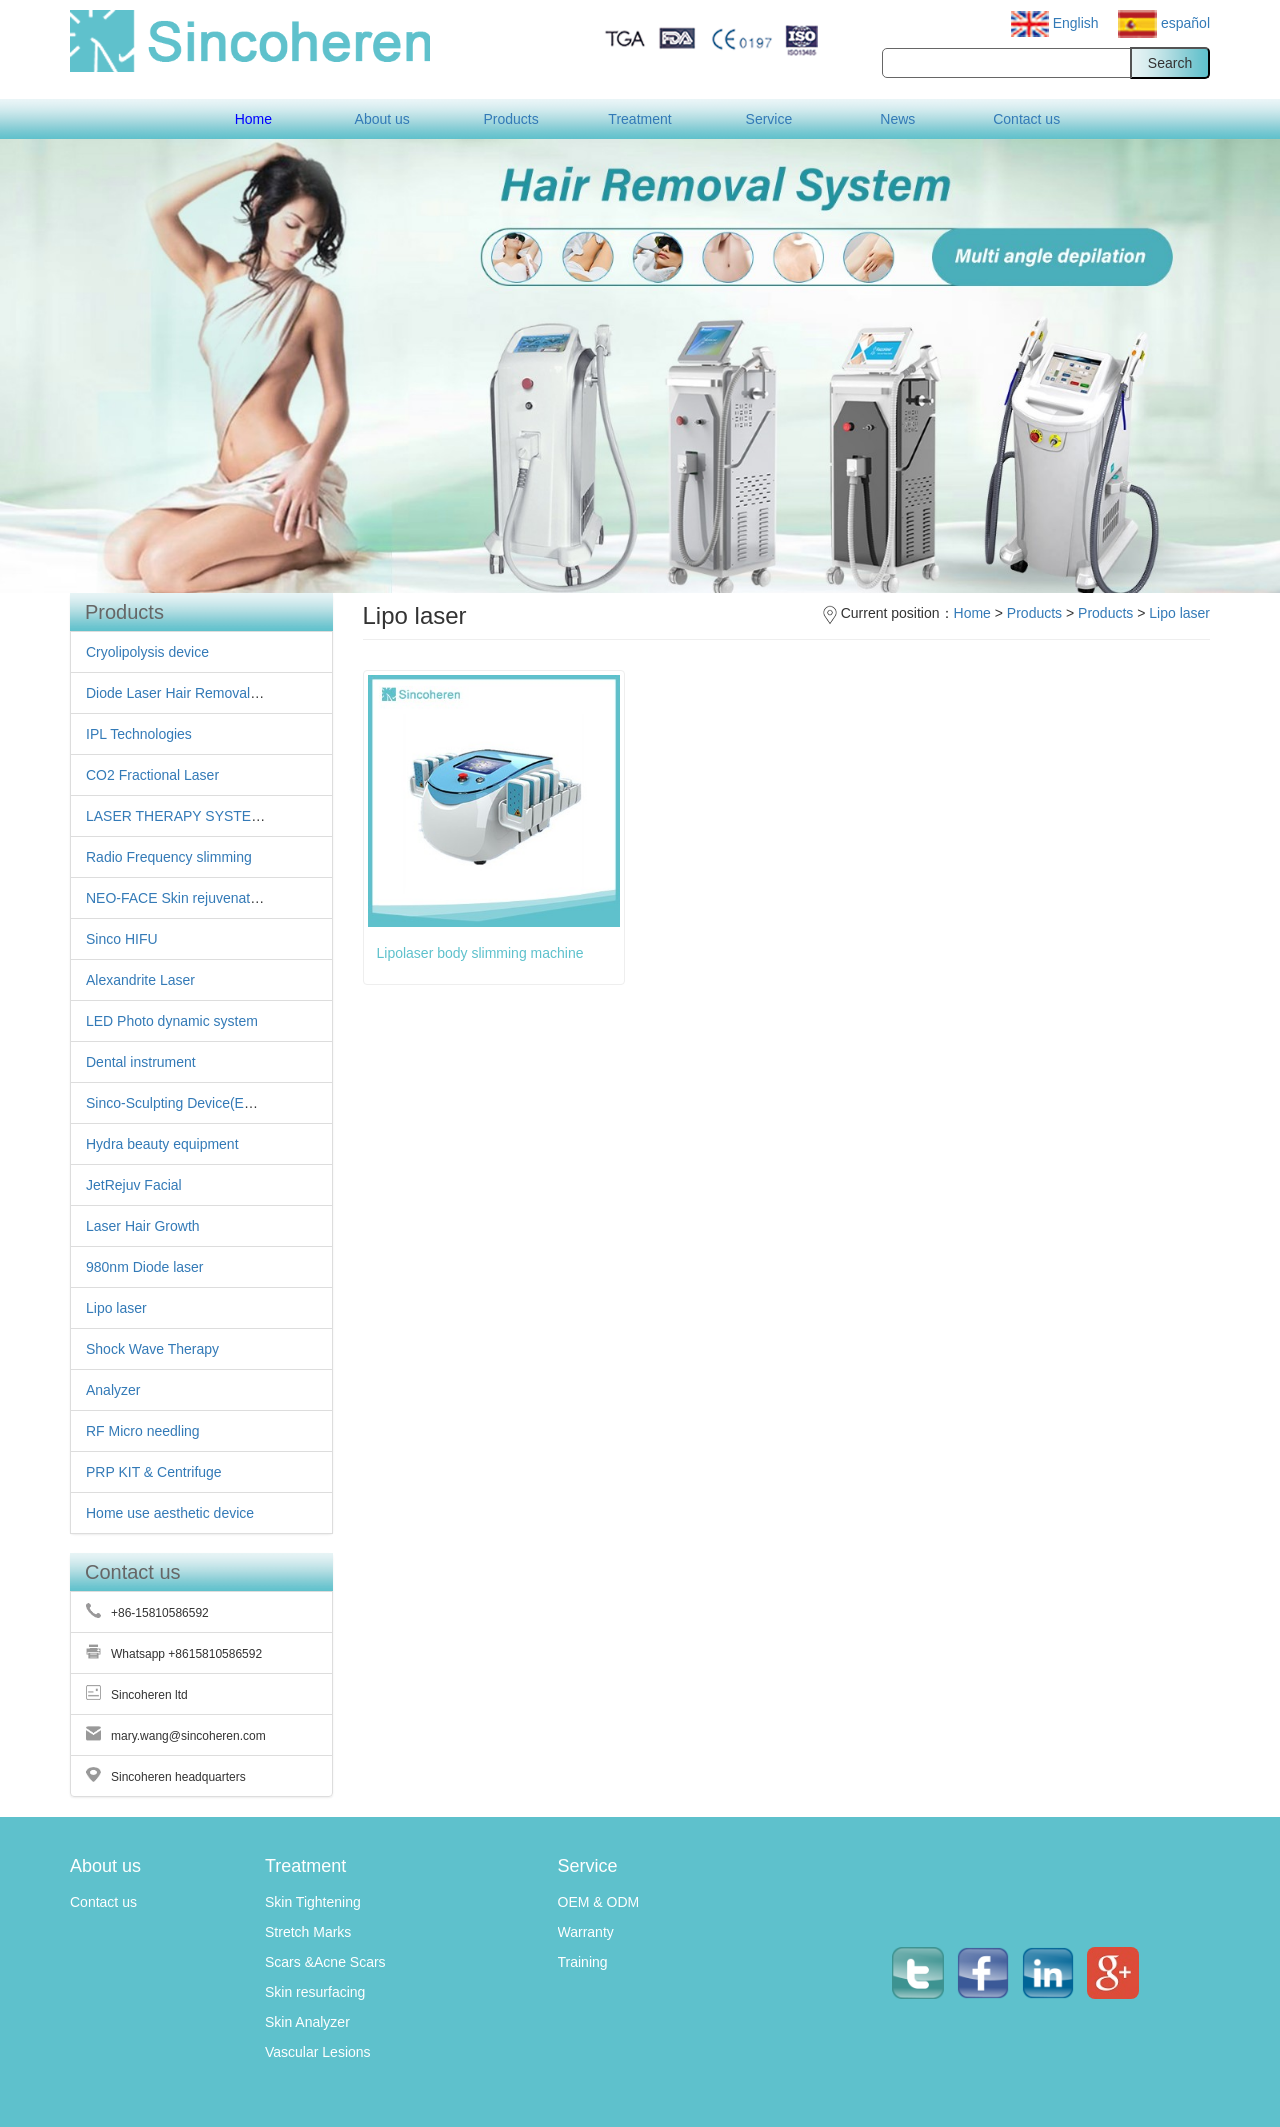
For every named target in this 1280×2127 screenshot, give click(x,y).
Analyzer (113, 1390)
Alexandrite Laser (140, 980)
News (897, 119)
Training (583, 1962)
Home (253, 119)
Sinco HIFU (122, 939)
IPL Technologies (139, 734)
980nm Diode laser (145, 1267)
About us (382, 119)
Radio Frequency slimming (169, 857)
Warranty (586, 1932)
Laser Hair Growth (143, 1226)
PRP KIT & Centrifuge (154, 1472)
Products (510, 119)
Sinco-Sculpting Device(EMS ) (180, 1103)
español (1164, 23)
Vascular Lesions (318, 2052)
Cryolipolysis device (147, 652)
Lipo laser (116, 1308)
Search (1170, 63)
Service (769, 119)
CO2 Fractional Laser (152, 775)
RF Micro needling (143, 1431)
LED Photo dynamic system (172, 1021)
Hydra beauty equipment (162, 1144)
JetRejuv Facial (134, 1185)
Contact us (1026, 119)
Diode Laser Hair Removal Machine (196, 693)
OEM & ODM (599, 1902)
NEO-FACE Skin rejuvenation (177, 898)
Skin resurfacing (315, 1992)
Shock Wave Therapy (152, 1349)
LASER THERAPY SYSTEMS (179, 816)
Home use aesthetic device (170, 1513)
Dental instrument (141, 1062)
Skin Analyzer (307, 2022)
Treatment (639, 119)
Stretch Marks (308, 1932)
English (1057, 23)
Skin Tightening (313, 1902)
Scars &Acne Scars (325, 1962)
